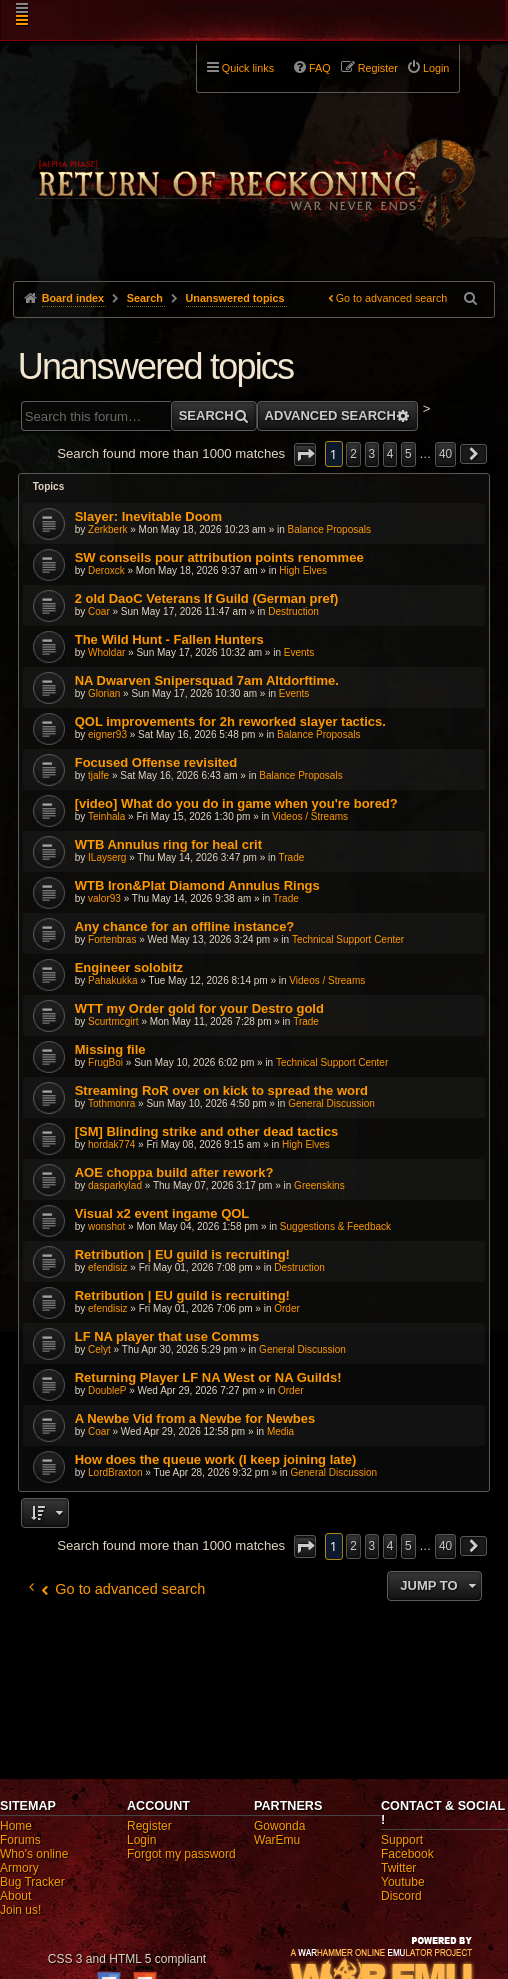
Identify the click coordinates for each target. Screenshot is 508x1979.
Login (141, 1840)
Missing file (110, 1049)
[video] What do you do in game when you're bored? (236, 803)
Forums (20, 1840)
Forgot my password (181, 1854)
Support (402, 1840)
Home (16, 1826)
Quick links (248, 68)
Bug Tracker (32, 1882)
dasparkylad (115, 1185)
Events (299, 652)
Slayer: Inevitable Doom (148, 516)
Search (206, 415)
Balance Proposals (329, 529)
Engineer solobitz (129, 967)
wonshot (106, 1226)
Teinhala (106, 816)
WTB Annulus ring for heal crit (168, 844)
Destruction (293, 611)
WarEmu (277, 1840)
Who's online (34, 1854)
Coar (99, 611)
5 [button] (408, 454)
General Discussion (331, 1103)
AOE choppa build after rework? (174, 1172)
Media (280, 1431)
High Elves (303, 570)
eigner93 (107, 734)
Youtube (403, 1882)
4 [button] (390, 454)
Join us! (20, 1910)
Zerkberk (107, 529)
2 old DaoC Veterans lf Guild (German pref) (207, 598)
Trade (292, 857)
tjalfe (98, 775)
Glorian (104, 693)
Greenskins (319, 1185)
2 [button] (353, 454)
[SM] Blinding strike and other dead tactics (207, 1131)
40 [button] (445, 454)
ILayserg (107, 857)
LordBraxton (115, 1472)
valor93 (104, 898)
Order (287, 1308)
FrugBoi (105, 1062)
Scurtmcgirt (113, 1021)
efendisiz (107, 1267)
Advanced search (330, 415)
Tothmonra (111, 1103)
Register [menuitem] (378, 68)
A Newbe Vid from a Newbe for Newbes (195, 1418)
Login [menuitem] (436, 68)
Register (149, 1826)
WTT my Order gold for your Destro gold (199, 1008)
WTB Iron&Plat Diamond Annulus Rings (197, 885)
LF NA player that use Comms (167, 1336)
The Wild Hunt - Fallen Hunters (169, 639)
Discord (401, 1896)
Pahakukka (112, 980)
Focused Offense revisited (156, 762)
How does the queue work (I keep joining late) (216, 1459)
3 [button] (372, 454)
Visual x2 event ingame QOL (162, 1213)
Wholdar (106, 652)
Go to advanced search (392, 298)
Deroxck (106, 570)
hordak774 (111, 1144)
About (15, 1896)
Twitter (398, 1868)
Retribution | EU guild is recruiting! (182, 1254)
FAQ (320, 68)
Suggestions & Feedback (335, 1226)
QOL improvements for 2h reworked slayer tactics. (230, 721)
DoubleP (107, 1390)
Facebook (407, 1854)
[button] (305, 454)
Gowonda (279, 1826)
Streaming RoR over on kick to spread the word (221, 1090)
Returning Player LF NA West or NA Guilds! (208, 1377)
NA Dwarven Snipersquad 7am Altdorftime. (207, 680)
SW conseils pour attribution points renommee (219, 557)
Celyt (99, 1349)
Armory (19, 1868)
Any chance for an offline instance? (185, 926)
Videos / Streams (310, 816)
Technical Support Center (348, 939)
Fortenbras (112, 939)
